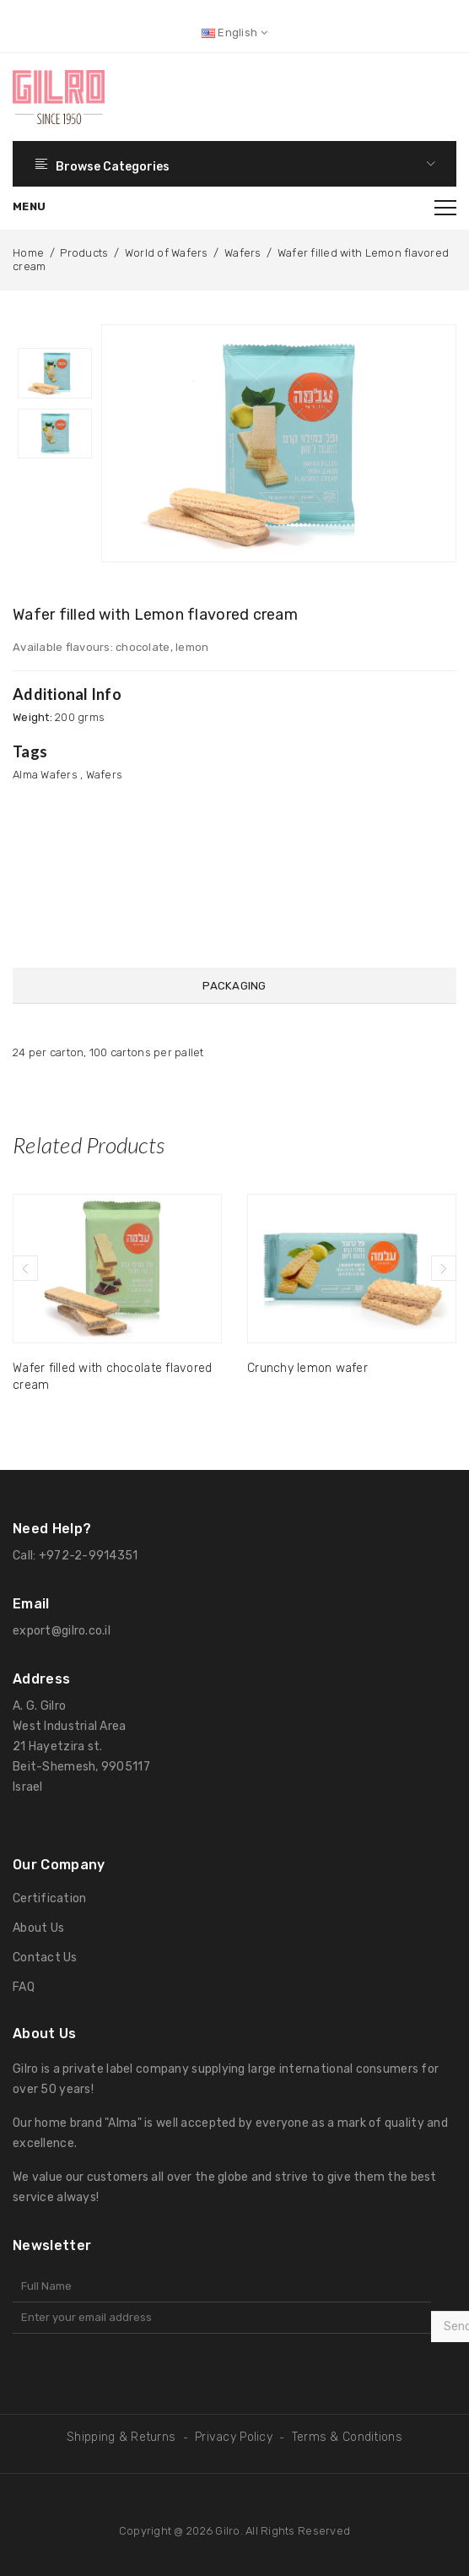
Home (28, 253)
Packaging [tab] (234, 986)
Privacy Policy (233, 2434)
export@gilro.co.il (62, 1628)
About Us (38, 1925)
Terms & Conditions (347, 2434)
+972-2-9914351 (88, 1553)
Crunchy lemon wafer (307, 1366)
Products (84, 253)
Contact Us (45, 1955)
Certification (49, 1896)
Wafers (242, 253)
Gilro (227, 2528)
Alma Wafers (45, 774)
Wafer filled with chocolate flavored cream (112, 1374)
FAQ (24, 1984)
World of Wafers (166, 253)
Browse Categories (234, 163)
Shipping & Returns (121, 2434)
